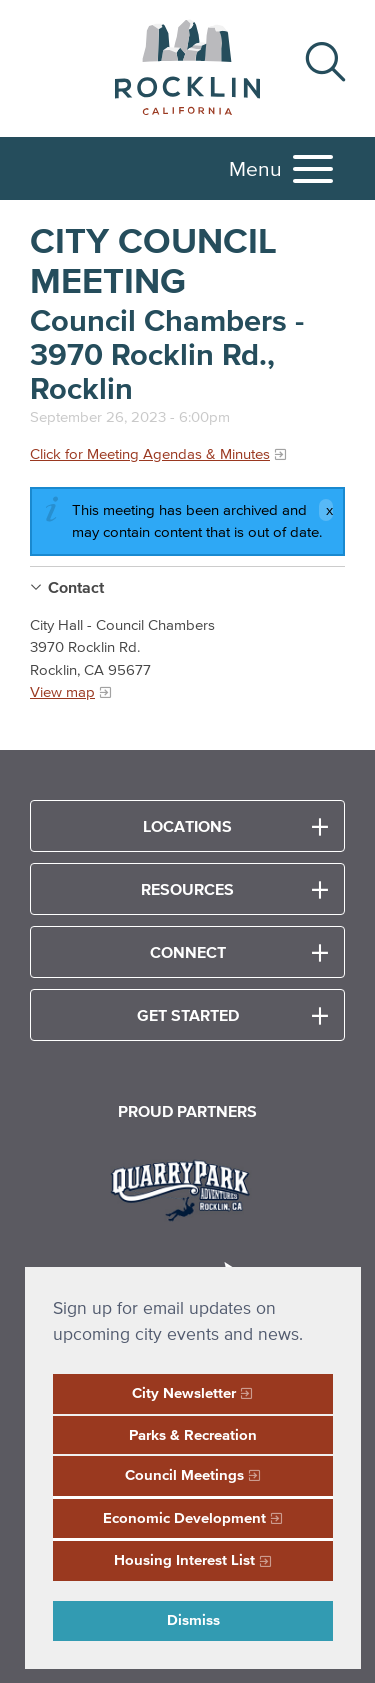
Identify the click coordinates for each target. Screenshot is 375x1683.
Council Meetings (184, 1474)
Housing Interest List (184, 1559)
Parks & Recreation (193, 1434)
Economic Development (184, 1517)
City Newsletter (184, 1392)
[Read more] (187, 1188)
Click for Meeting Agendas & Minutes (150, 453)
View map (62, 691)
